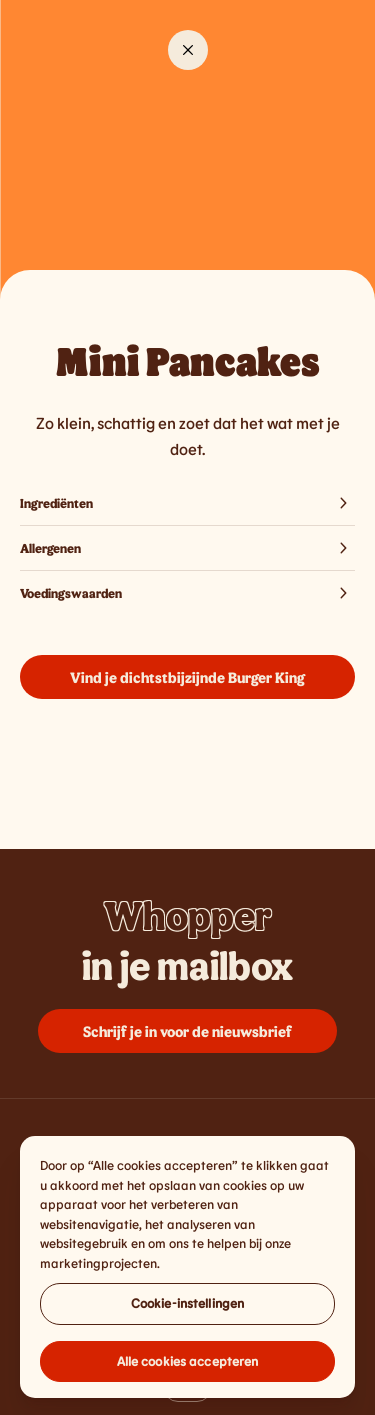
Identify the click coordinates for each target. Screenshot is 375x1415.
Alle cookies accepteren (188, 1367)
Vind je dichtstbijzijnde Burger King (187, 677)
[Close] (188, 50)
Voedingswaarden (187, 593)
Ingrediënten (187, 503)
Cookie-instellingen (187, 1309)
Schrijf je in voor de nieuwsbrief (187, 1031)
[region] (187, 1273)
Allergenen (187, 548)
